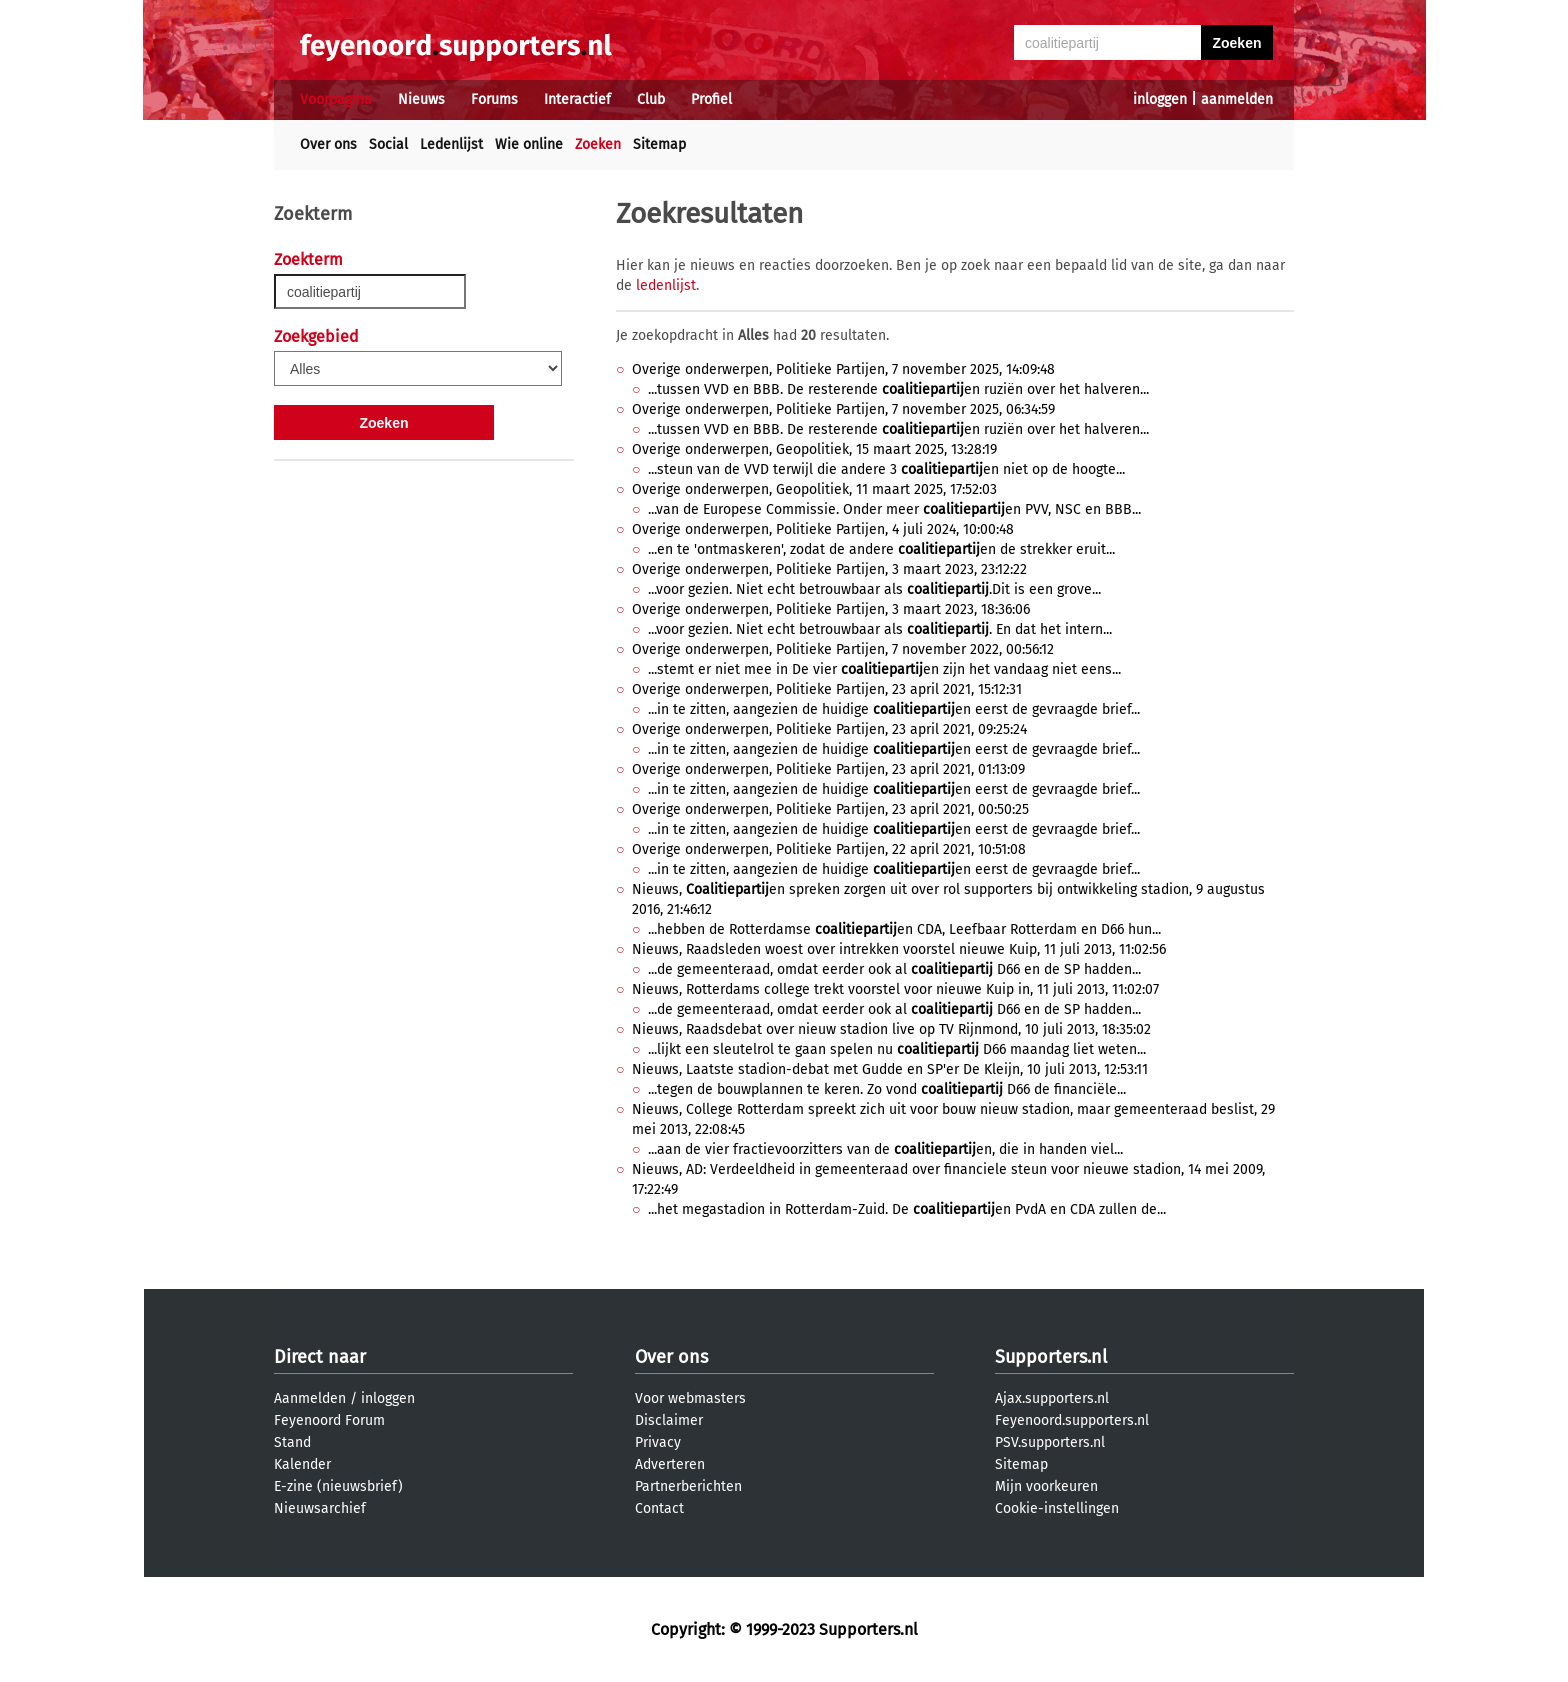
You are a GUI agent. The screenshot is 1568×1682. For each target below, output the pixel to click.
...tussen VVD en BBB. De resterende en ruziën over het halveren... (898, 389)
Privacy (658, 1442)
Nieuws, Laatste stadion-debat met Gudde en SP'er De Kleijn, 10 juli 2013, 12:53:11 (890, 1069)
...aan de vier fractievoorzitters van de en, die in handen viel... (885, 1149)
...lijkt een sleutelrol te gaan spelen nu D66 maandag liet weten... (897, 1049)
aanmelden (1237, 99)
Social (388, 144)
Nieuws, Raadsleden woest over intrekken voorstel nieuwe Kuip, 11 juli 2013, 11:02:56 (899, 949)
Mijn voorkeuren (1046, 1486)
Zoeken (598, 144)
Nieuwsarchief (320, 1508)
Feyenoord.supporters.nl (1072, 1420)
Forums (494, 99)
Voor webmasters (690, 1398)
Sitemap (659, 144)
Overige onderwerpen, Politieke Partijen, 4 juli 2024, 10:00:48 (823, 529)
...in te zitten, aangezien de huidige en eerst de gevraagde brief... (894, 709)
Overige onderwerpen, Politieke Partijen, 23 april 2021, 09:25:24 (829, 729)
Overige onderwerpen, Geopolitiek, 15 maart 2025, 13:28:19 (814, 449)
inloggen (1160, 99)
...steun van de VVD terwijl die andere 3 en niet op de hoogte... (886, 469)
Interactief (577, 99)
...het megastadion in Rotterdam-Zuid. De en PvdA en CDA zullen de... (907, 1209)
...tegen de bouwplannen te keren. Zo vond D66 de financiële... (887, 1089)
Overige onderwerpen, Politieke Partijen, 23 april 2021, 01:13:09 (828, 769)
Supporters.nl (1051, 1357)
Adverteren (670, 1464)
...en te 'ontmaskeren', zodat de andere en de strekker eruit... (881, 549)
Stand (292, 1442)
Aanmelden (310, 1398)
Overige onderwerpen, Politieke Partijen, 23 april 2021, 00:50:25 (830, 809)
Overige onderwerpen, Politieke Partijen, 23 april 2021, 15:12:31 (827, 689)
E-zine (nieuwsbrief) (338, 1486)
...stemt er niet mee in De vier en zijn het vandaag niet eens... (884, 669)
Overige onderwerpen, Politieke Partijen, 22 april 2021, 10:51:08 (829, 849)
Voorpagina (336, 99)
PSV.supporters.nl (1050, 1442)
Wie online (529, 144)
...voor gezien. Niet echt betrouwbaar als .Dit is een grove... (874, 589)
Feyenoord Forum (329, 1420)
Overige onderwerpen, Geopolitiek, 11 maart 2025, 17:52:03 (814, 489)
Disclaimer (669, 1420)
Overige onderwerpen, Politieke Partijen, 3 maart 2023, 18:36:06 (831, 609)
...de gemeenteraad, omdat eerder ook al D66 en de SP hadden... (894, 969)
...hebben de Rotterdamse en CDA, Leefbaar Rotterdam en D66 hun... (904, 929)
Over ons (328, 144)
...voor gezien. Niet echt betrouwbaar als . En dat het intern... (880, 629)
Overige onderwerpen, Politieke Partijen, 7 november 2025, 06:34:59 (843, 409)
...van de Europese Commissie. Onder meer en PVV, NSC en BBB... (894, 509)
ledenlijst (666, 285)
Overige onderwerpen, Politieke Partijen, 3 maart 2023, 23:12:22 (829, 569)
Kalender (302, 1464)
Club (651, 99)
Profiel (711, 99)
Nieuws (421, 99)
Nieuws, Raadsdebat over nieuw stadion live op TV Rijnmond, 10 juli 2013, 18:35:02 (891, 1029)
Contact (659, 1508)
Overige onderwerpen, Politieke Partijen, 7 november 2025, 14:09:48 (843, 369)
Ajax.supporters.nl (1052, 1398)
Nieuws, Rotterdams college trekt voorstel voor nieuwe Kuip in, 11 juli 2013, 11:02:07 (895, 989)
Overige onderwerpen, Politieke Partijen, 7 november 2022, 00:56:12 (843, 649)
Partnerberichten (688, 1486)
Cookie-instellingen (1057, 1508)
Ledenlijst (451, 144)
